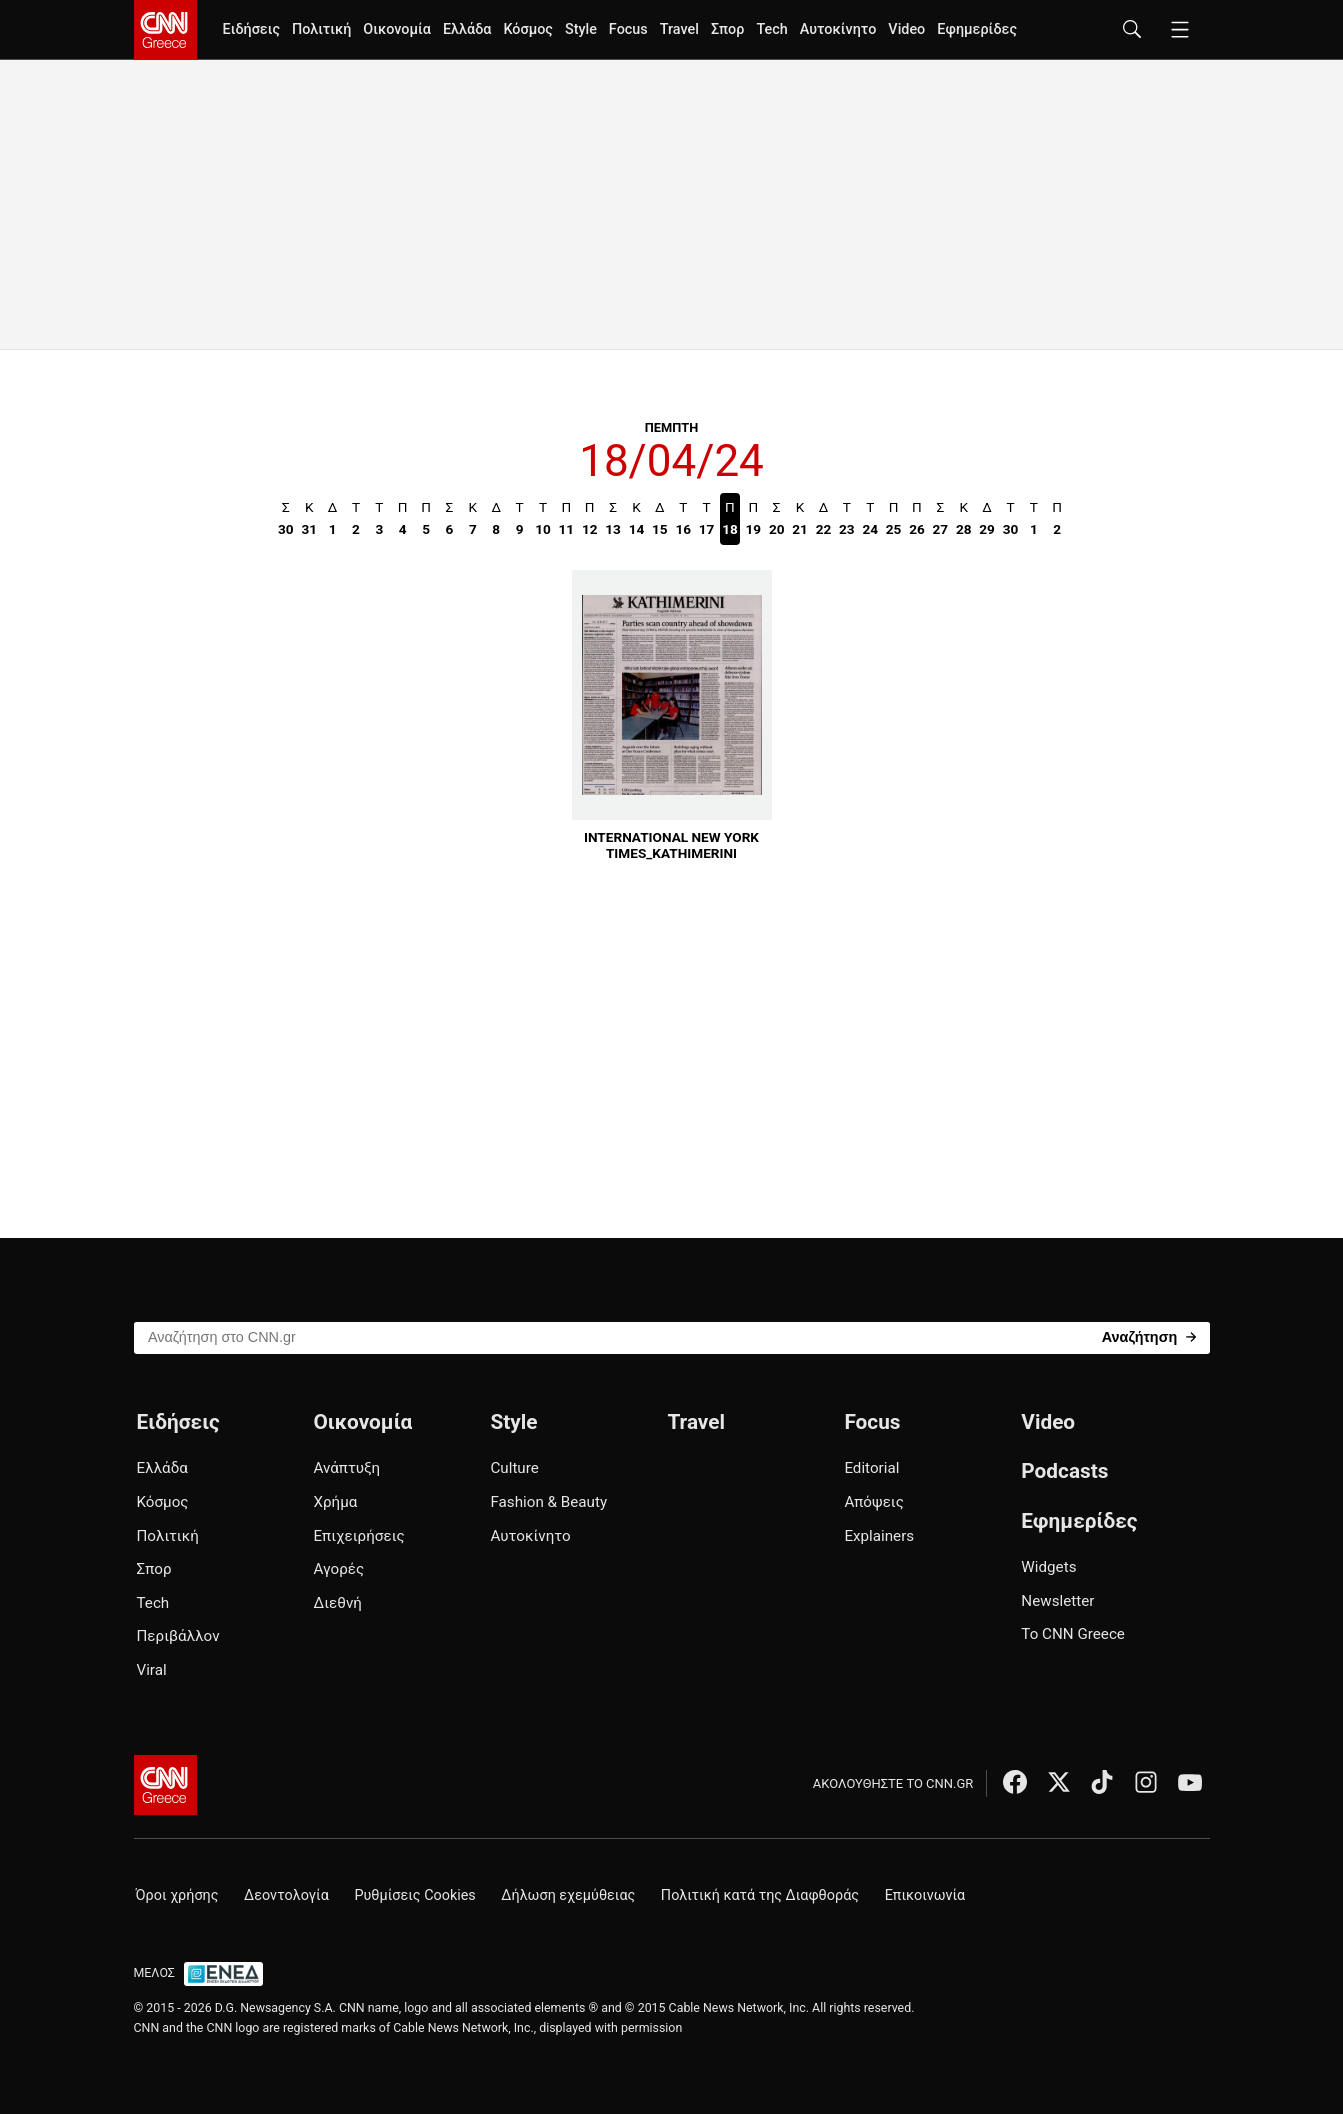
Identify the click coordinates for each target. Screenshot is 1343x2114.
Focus (628, 29)
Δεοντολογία (286, 1895)
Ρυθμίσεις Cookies (414, 1895)
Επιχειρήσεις (358, 1536)
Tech (771, 29)
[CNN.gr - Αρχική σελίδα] (165, 1785)
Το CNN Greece (1073, 1634)
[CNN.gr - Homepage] (165, 30)
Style (581, 29)
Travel (679, 29)
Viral (152, 1670)
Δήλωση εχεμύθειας (568, 1895)
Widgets (1048, 1567)
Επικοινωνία (925, 1895)
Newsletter (1057, 1601)
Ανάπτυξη (346, 1468)
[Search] (1149, 1336)
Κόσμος (528, 29)
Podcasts (1064, 1471)
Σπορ (727, 29)
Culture (514, 1468)
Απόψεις (873, 1502)
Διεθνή (337, 1603)
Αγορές (338, 1569)
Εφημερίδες (977, 29)
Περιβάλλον (178, 1636)
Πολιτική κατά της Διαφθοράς (760, 1895)
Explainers (879, 1536)
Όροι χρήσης (177, 1895)
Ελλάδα (467, 29)
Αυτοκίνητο (838, 29)
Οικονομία (397, 29)
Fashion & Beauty (548, 1502)
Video (906, 29)
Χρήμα (335, 1502)
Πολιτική (321, 29)
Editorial (871, 1468)
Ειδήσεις (251, 29)
